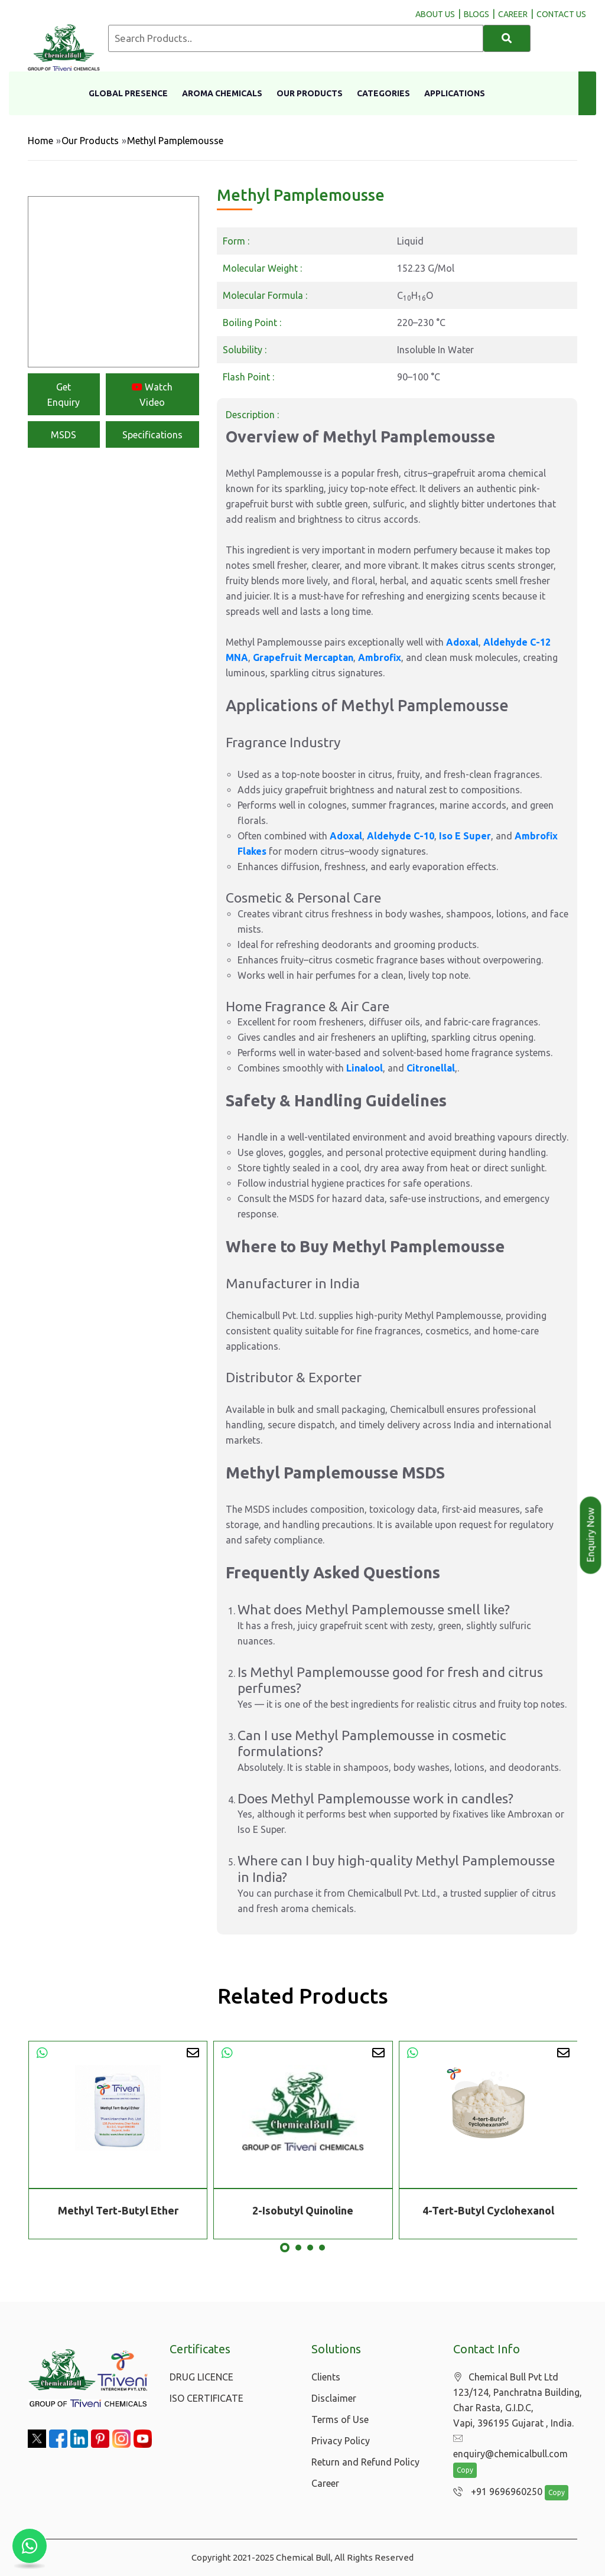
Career (325, 2483)
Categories (383, 93)
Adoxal (462, 642)
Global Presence (128, 93)
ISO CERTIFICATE (206, 2398)
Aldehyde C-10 (400, 836)
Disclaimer (333, 2398)
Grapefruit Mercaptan (303, 657)
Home (40, 140)
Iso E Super (465, 836)
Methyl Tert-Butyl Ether (118, 2210)
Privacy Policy (340, 2440)
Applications (454, 93)
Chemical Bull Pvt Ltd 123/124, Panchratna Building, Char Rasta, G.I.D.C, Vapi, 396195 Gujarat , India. (517, 2400)
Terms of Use (340, 2419)
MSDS (63, 434)
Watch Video (152, 395)
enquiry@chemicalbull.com (510, 2446)
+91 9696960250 (497, 2491)
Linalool (364, 1068)
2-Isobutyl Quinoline (302, 2210)
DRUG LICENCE (201, 2377)
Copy (465, 2470)
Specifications (152, 434)
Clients (325, 2377)
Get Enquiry (63, 395)
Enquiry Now (591, 1535)
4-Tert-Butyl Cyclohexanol (488, 2210)
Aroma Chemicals (222, 93)
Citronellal (430, 1068)
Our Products (310, 93)
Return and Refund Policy (365, 2462)
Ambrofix (379, 657)
